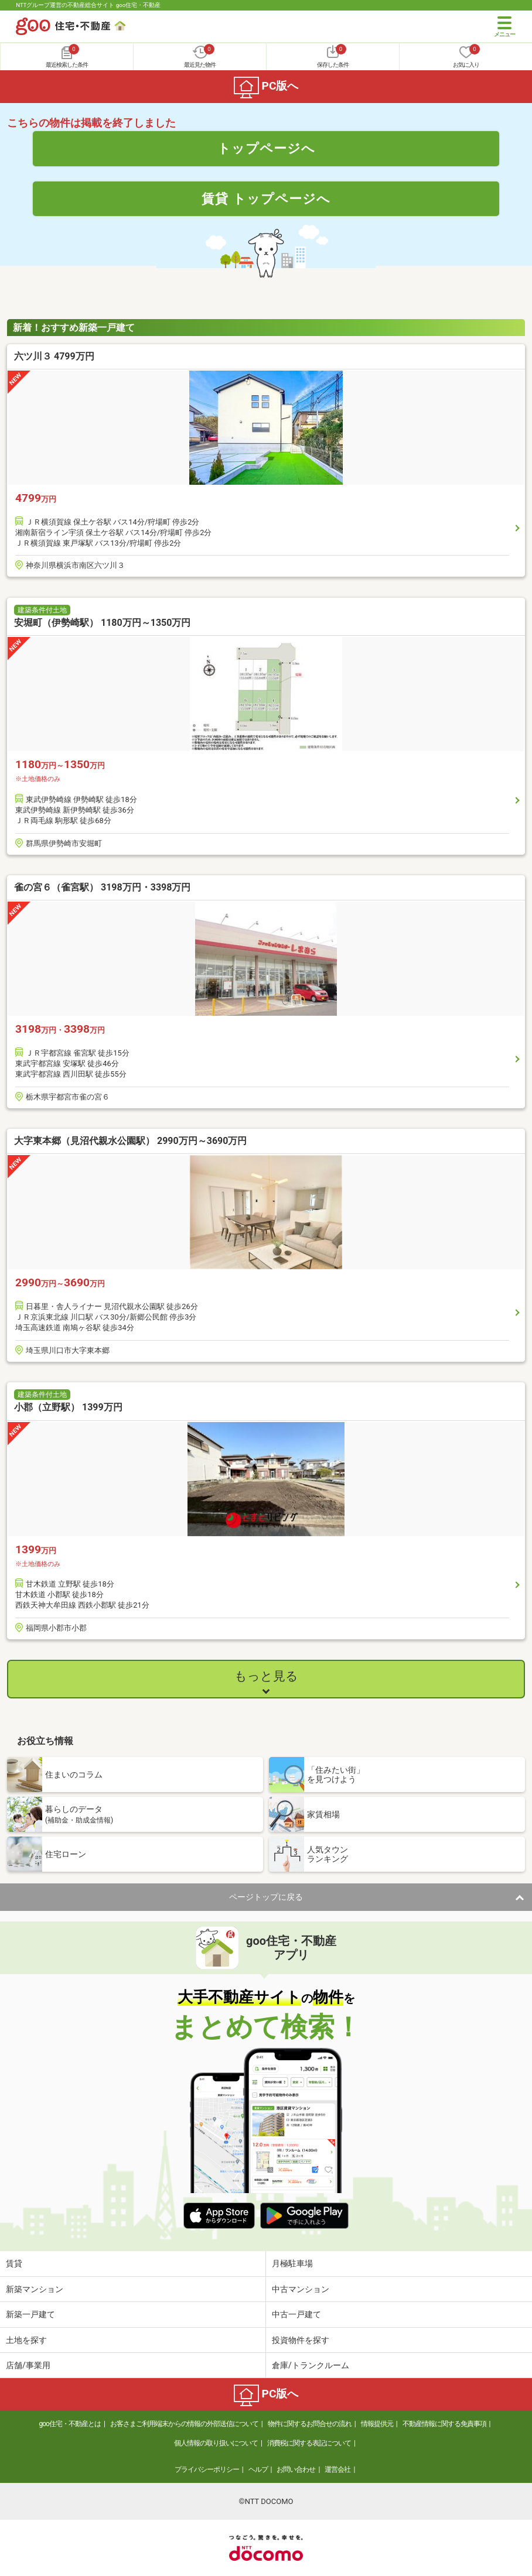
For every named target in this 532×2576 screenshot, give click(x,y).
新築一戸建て (30, 2314)
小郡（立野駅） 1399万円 (68, 1407)
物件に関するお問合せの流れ (310, 2424)
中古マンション (300, 2289)
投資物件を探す (300, 2340)
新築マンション (34, 2289)
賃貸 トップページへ (266, 198)
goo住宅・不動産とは (70, 2424)
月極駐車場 (292, 2263)
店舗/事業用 (28, 2365)
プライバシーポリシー (207, 2469)
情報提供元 (377, 2424)
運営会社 (337, 2469)
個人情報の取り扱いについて (216, 2443)
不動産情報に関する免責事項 (444, 2424)
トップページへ (266, 148)
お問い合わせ (296, 2469)
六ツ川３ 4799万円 (54, 356)
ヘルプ (258, 2469)
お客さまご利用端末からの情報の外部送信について (184, 2424)
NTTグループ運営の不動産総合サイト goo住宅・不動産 (88, 5)
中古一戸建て (296, 2314)
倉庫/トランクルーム (310, 2365)
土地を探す (26, 2340)
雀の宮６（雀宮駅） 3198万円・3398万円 (102, 887)
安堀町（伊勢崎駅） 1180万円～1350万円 (102, 622)
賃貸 (14, 2263)
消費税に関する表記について (309, 2443)
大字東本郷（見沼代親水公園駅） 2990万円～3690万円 (130, 1140)
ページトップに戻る (266, 1897)
